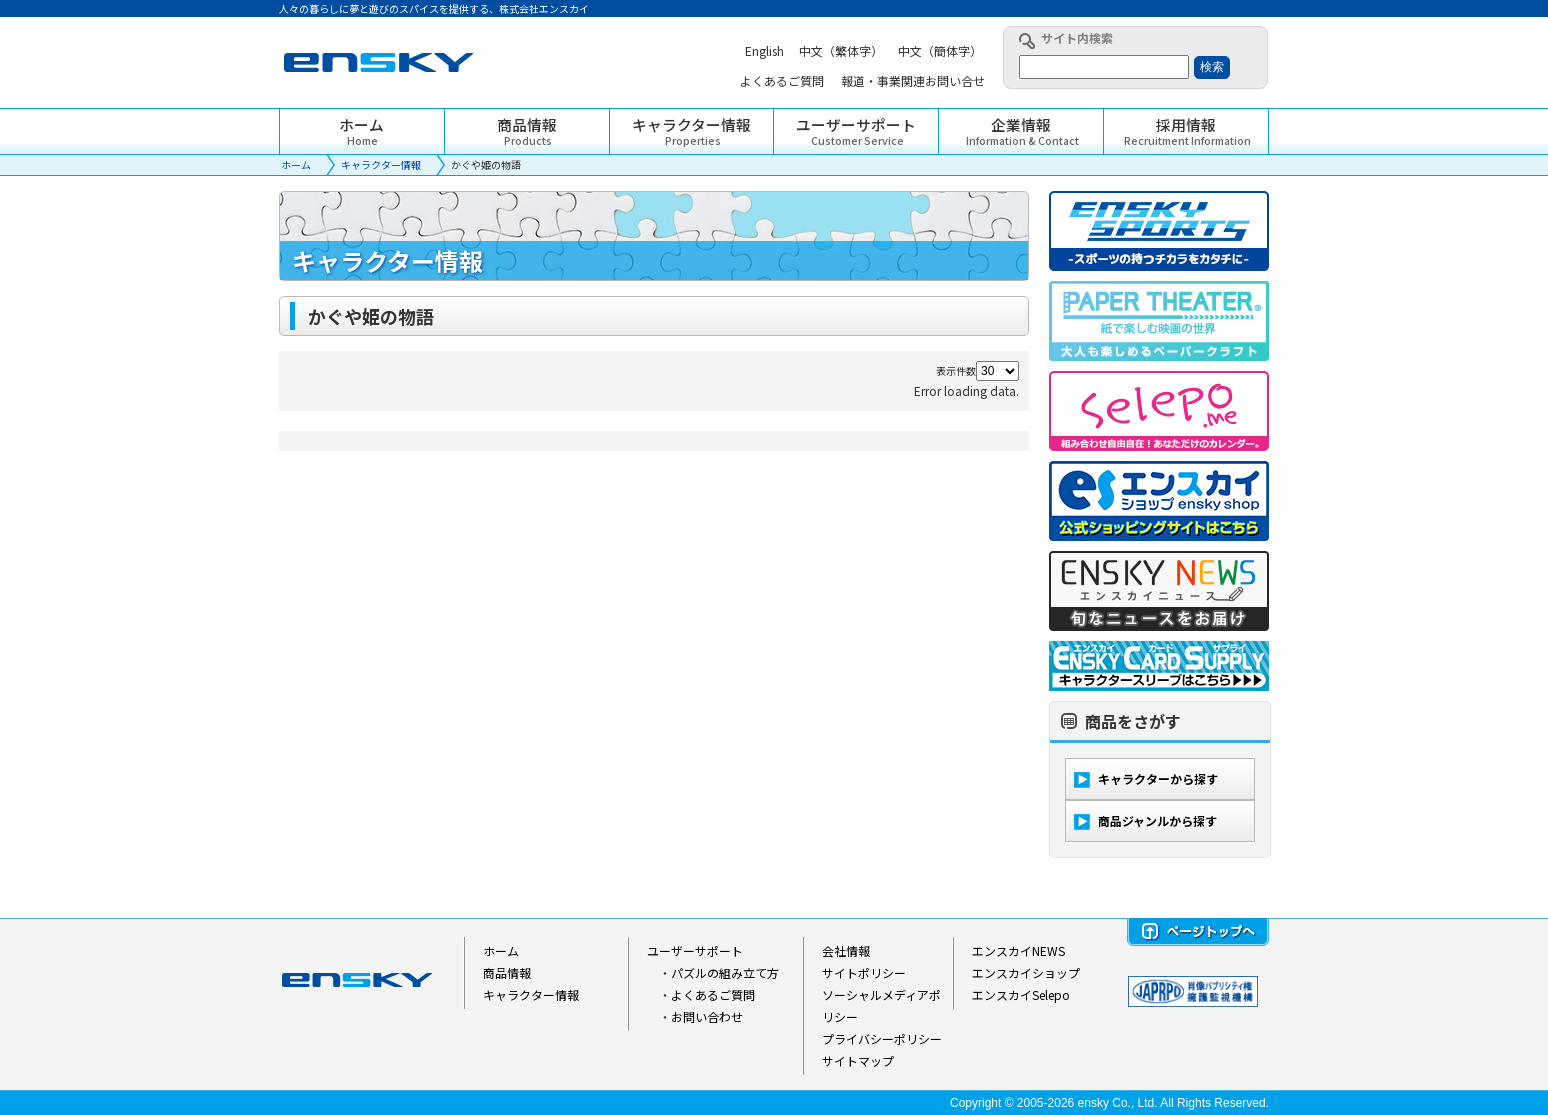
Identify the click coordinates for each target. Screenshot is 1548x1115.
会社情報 (846, 950)
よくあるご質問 (713, 994)
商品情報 (507, 972)
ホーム (296, 164)
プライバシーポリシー (882, 1038)
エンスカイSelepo (1021, 994)
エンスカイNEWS (1018, 950)
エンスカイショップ (1026, 972)
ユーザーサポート (695, 950)
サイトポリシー (864, 972)
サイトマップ (858, 1060)
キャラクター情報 (381, 164)
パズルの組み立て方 (725, 972)
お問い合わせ (707, 1016)
